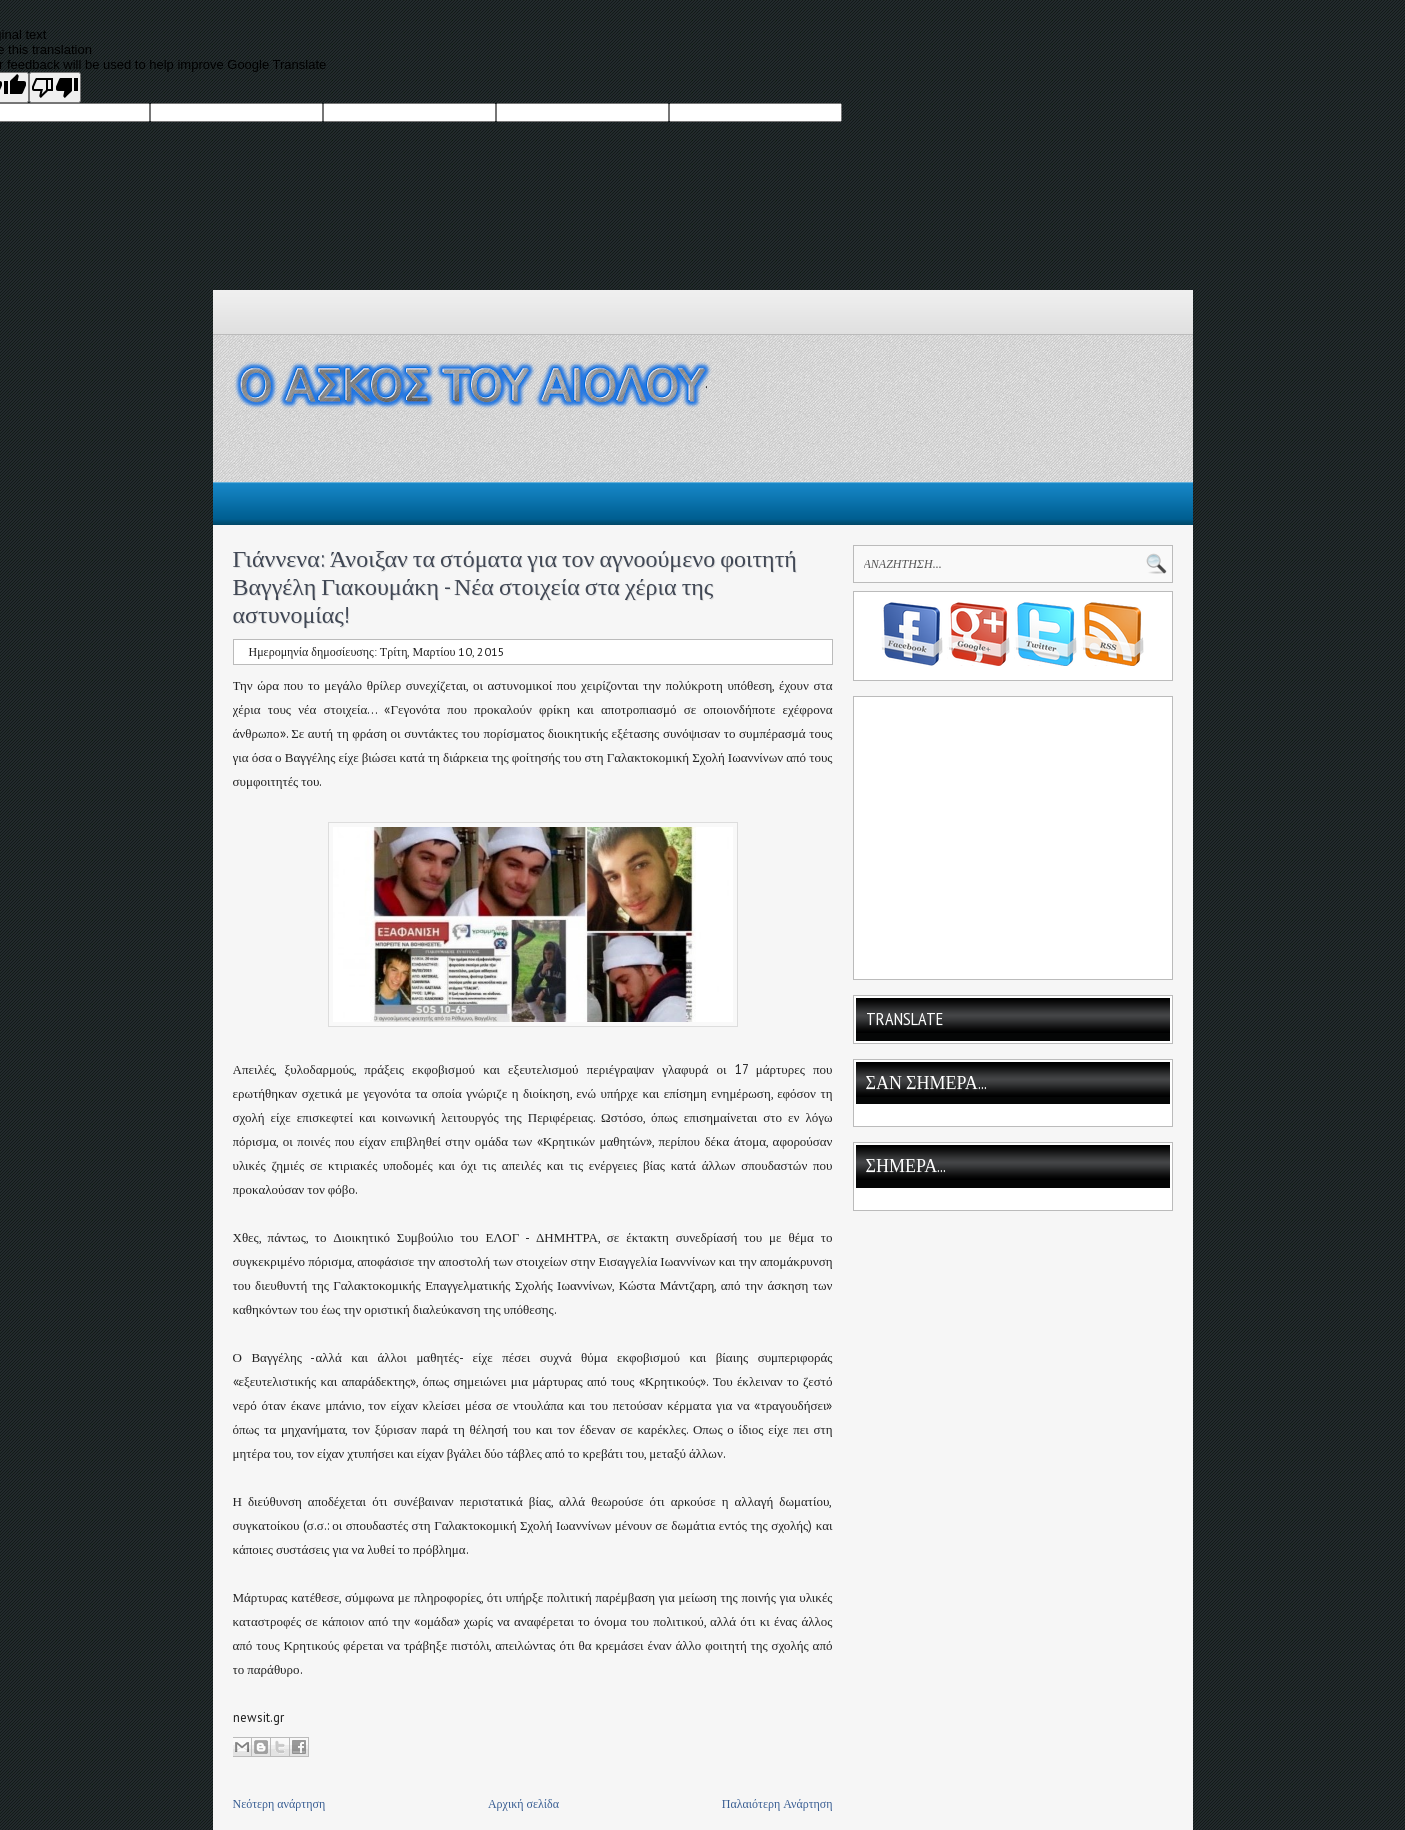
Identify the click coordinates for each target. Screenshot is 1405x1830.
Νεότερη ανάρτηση (279, 1803)
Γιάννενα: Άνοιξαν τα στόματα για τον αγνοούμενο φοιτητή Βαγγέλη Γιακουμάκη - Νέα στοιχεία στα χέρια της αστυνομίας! (515, 586)
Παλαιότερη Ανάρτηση (777, 1803)
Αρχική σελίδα (523, 1803)
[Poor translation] (55, 87)
